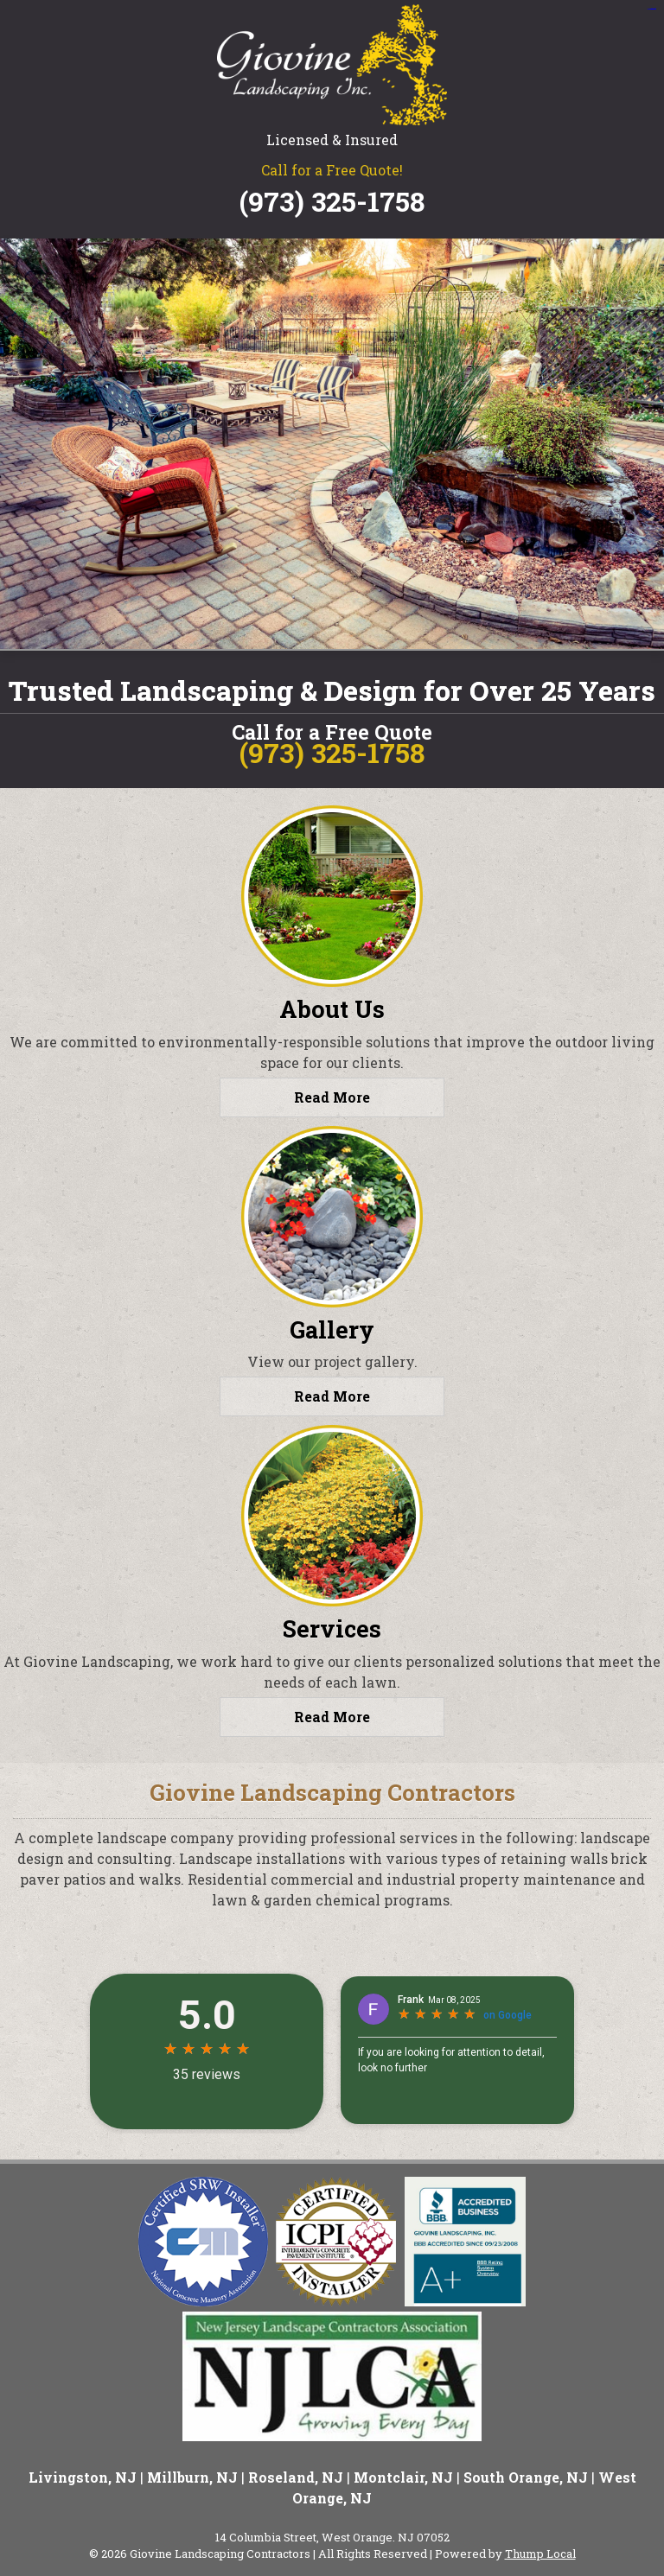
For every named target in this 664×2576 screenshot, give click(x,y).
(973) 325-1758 (332, 201)
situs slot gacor (651, 9)
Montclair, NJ (403, 2477)
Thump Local (540, 2553)
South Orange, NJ (525, 2477)
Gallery (332, 1329)
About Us (332, 1009)
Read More (332, 1097)
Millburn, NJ (192, 2477)
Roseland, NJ (295, 2477)
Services (332, 1628)
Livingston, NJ (83, 2477)
